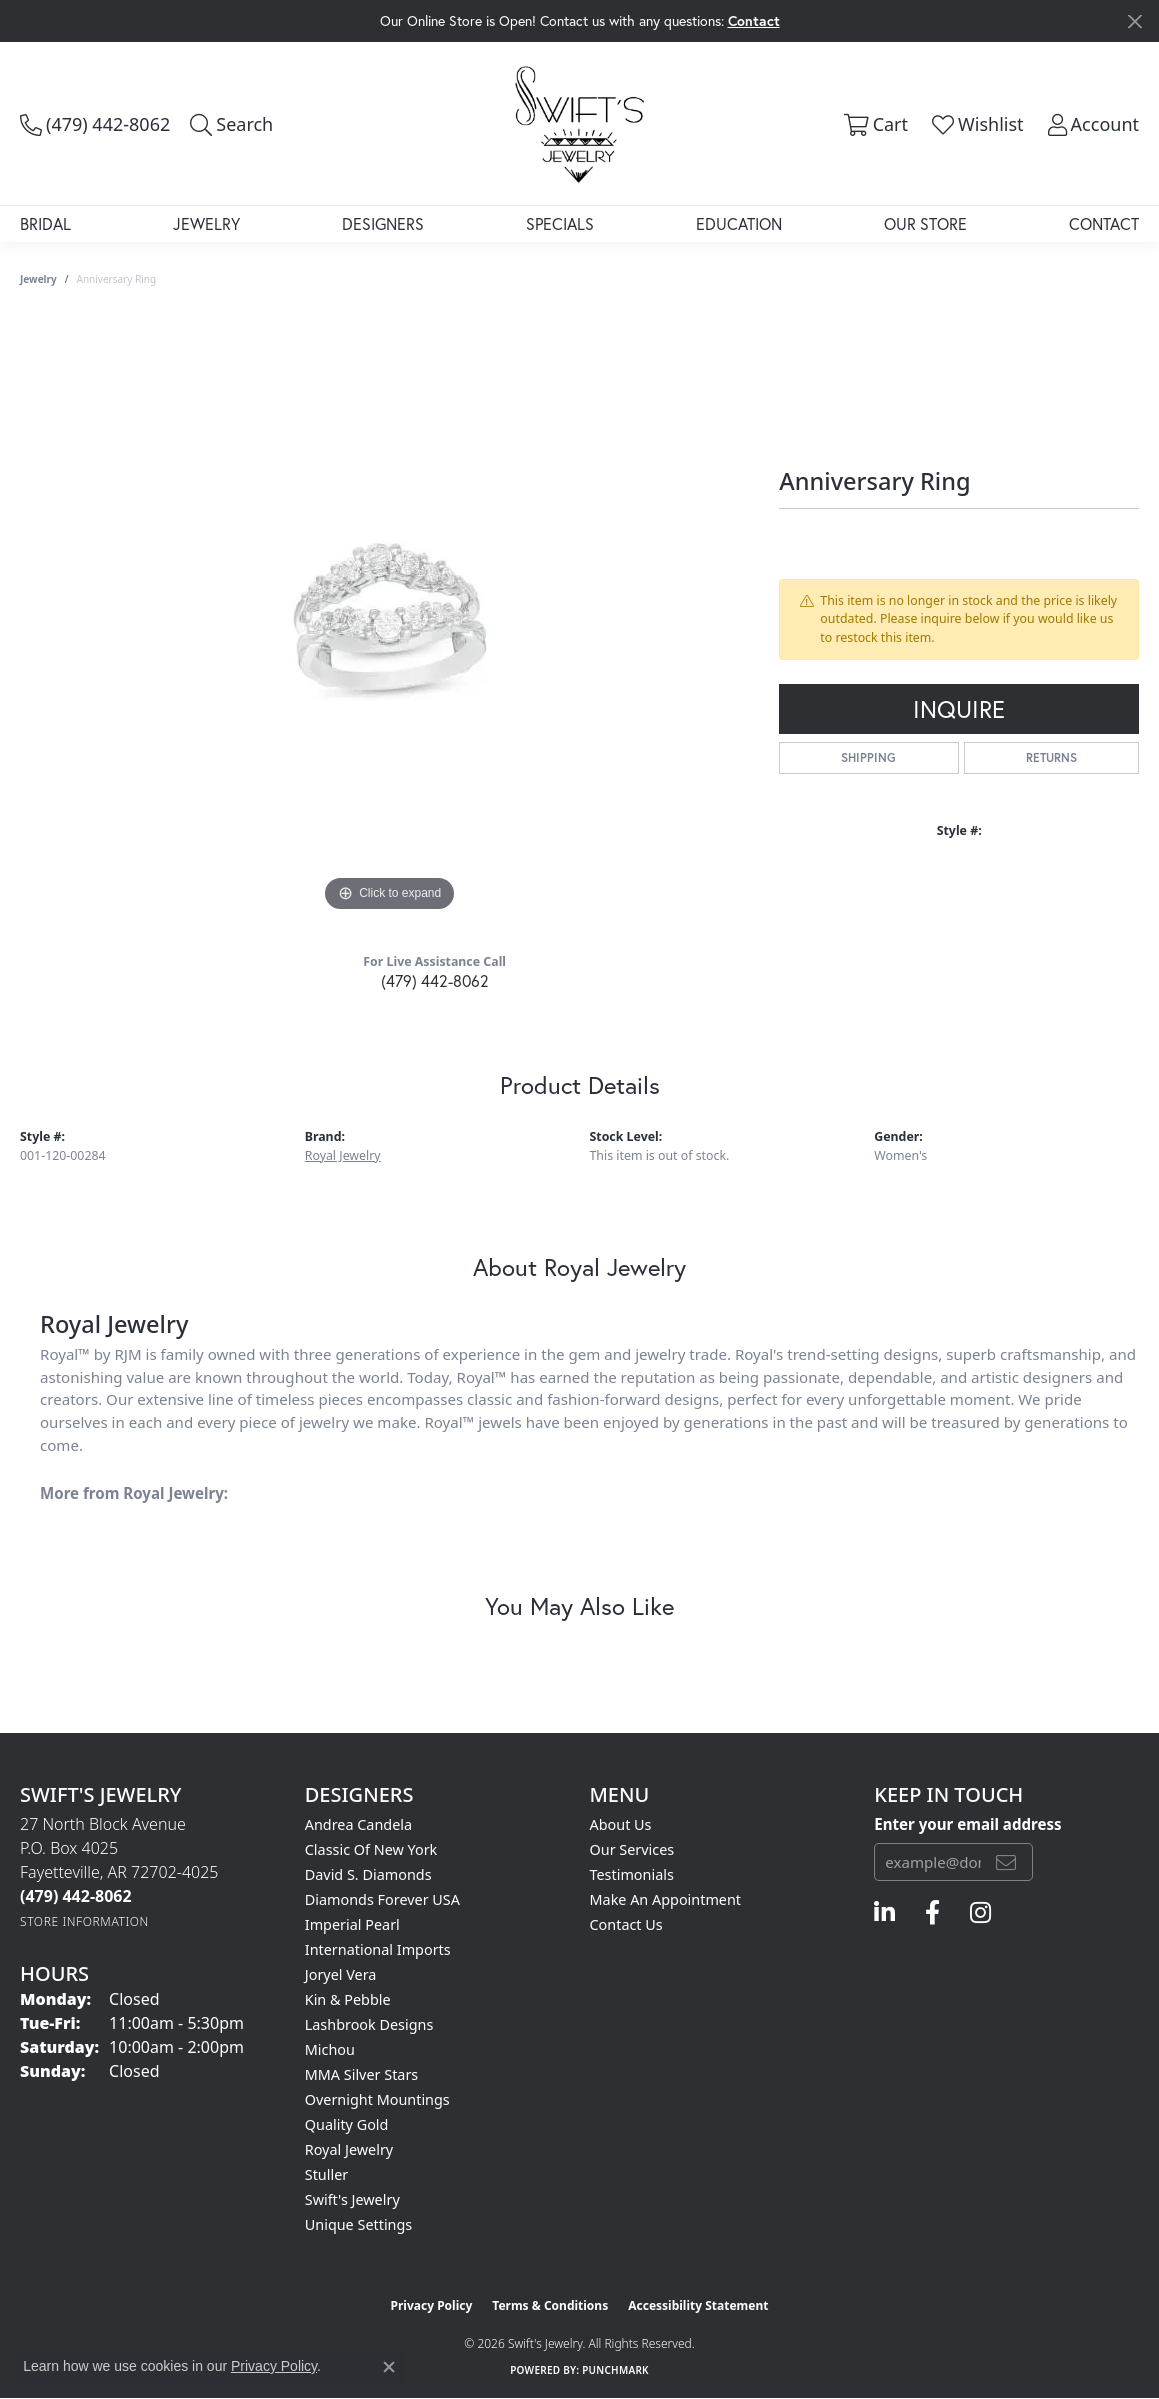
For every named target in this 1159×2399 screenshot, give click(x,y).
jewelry (38, 279)
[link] (95, 124)
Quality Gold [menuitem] (347, 2124)
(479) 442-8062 (435, 980)
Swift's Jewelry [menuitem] (352, 2199)
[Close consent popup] (389, 2367)
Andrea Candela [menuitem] (358, 1824)
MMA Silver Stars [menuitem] (362, 2074)
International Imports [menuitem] (378, 1949)
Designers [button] (383, 223)
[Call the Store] (76, 1896)
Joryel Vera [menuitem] (341, 1974)
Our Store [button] (925, 223)
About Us (621, 1824)
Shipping (868, 757)
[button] (231, 124)
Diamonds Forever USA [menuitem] (382, 1899)
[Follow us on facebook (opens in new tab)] (932, 1913)
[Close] (1134, 21)
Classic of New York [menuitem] (371, 1849)
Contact (1104, 223)
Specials (560, 223)
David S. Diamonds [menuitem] (368, 1874)
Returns (1051, 757)
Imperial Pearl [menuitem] (352, 1924)
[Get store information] (84, 1921)
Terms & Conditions (550, 2305)
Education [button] (739, 223)
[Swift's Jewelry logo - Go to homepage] (579, 123)
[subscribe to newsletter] (1006, 1862)
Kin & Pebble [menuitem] (348, 1999)
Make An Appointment (666, 1899)
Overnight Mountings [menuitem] (377, 2099)
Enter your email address (967, 1824)
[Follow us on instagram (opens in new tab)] (980, 1913)
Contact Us (626, 1924)
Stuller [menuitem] (326, 2174)
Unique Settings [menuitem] (358, 2224)
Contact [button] (754, 20)
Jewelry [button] (206, 223)
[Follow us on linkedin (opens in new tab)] (884, 1913)
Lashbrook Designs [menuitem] (369, 2024)
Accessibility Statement (698, 2305)
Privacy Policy (432, 2305)
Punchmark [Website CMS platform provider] (615, 2370)
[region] (390, 617)
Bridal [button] (45, 223)
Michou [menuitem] (330, 2049)
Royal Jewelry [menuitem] (349, 2149)
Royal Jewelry (343, 1155)
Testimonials (632, 1874)
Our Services (632, 1849)
